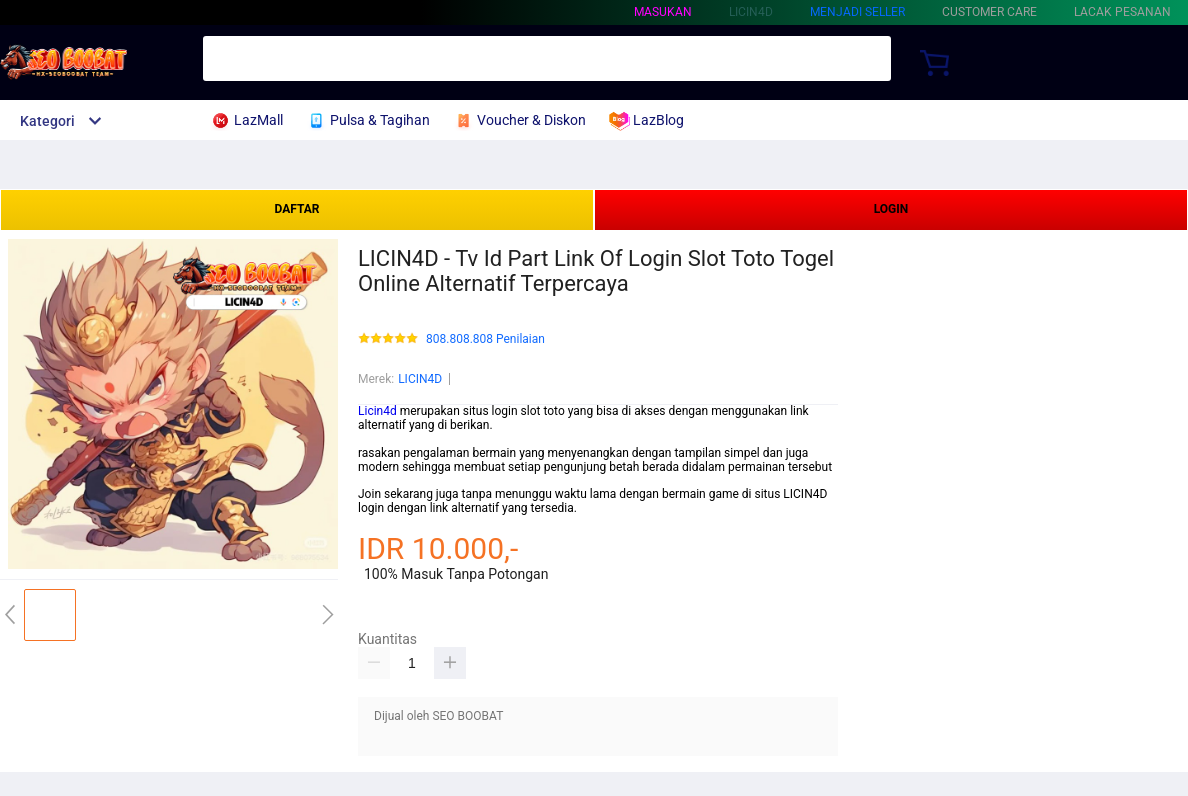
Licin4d (377, 411)
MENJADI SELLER (857, 12)
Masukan (663, 12)
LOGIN (891, 209)
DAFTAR (296, 209)
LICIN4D (420, 379)
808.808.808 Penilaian (485, 339)
